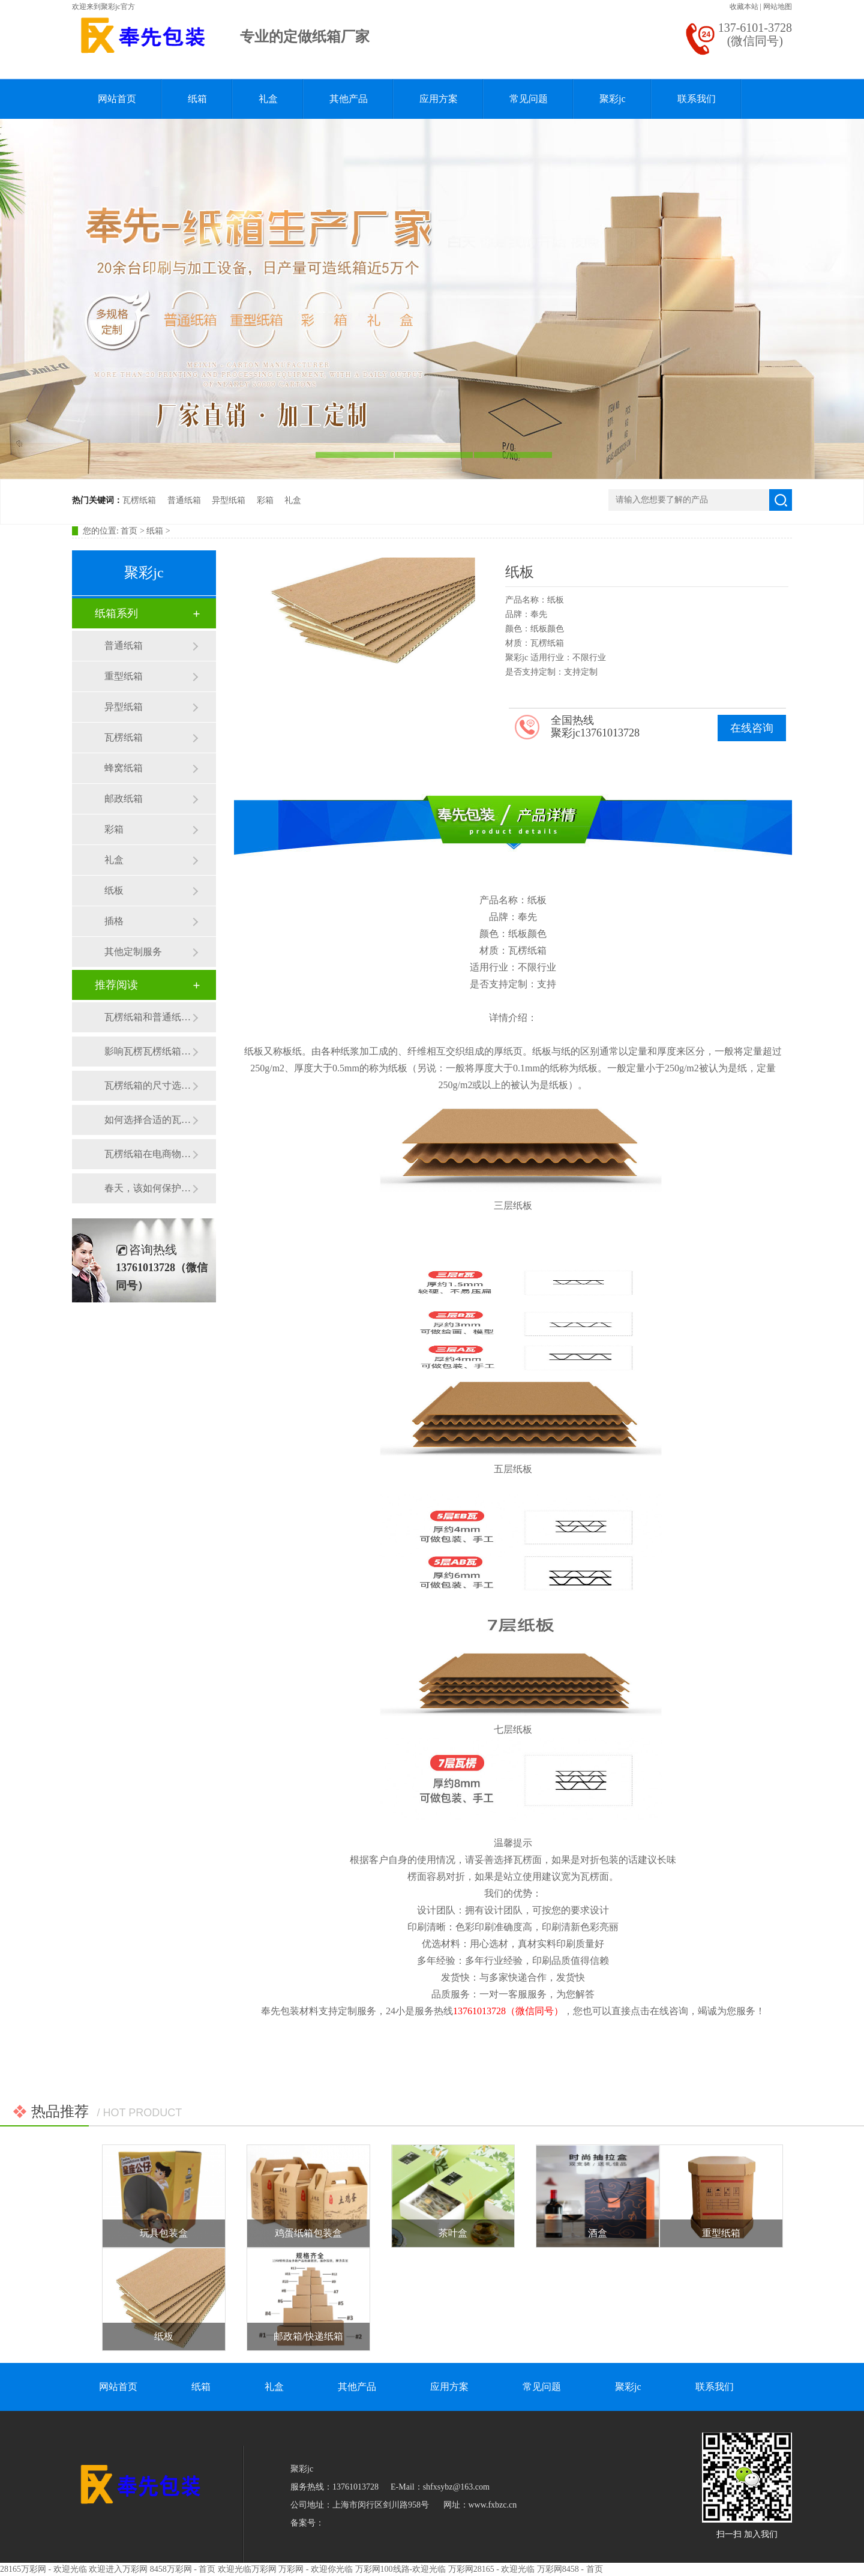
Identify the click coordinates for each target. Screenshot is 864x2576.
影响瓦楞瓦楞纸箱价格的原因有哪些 (148, 1051)
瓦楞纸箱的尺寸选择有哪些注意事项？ (148, 1085)
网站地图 (777, 6)
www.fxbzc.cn (493, 2504)
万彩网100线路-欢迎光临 (400, 2569)
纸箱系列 (116, 613)
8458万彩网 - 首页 (183, 2569)
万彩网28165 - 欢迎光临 (491, 2569)
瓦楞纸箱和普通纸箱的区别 (148, 1017)
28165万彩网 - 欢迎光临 (43, 2569)
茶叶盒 (453, 2233)
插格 (114, 921)
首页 (129, 530)
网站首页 (117, 99)
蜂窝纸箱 (123, 768)
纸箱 (197, 99)
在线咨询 (751, 728)
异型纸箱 (228, 500)
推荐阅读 (116, 985)
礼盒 (268, 99)
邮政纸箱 (123, 798)
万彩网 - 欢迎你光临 (315, 2569)
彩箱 (265, 500)
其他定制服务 (133, 951)
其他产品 (348, 99)
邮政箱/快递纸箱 (308, 2336)
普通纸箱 (184, 500)
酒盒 (597, 2233)
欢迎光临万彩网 (247, 2569)
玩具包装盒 (164, 2233)
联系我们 (696, 99)
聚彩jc (612, 99)
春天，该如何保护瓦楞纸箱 (148, 1188)
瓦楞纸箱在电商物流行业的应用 (148, 1154)
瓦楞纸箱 (139, 500)
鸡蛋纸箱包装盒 (308, 2233)
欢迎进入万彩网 (118, 2569)
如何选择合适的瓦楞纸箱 (148, 1120)
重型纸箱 (123, 676)
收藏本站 (744, 6)
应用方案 (438, 99)
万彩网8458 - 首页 (570, 2569)
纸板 (114, 890)
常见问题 (528, 99)
